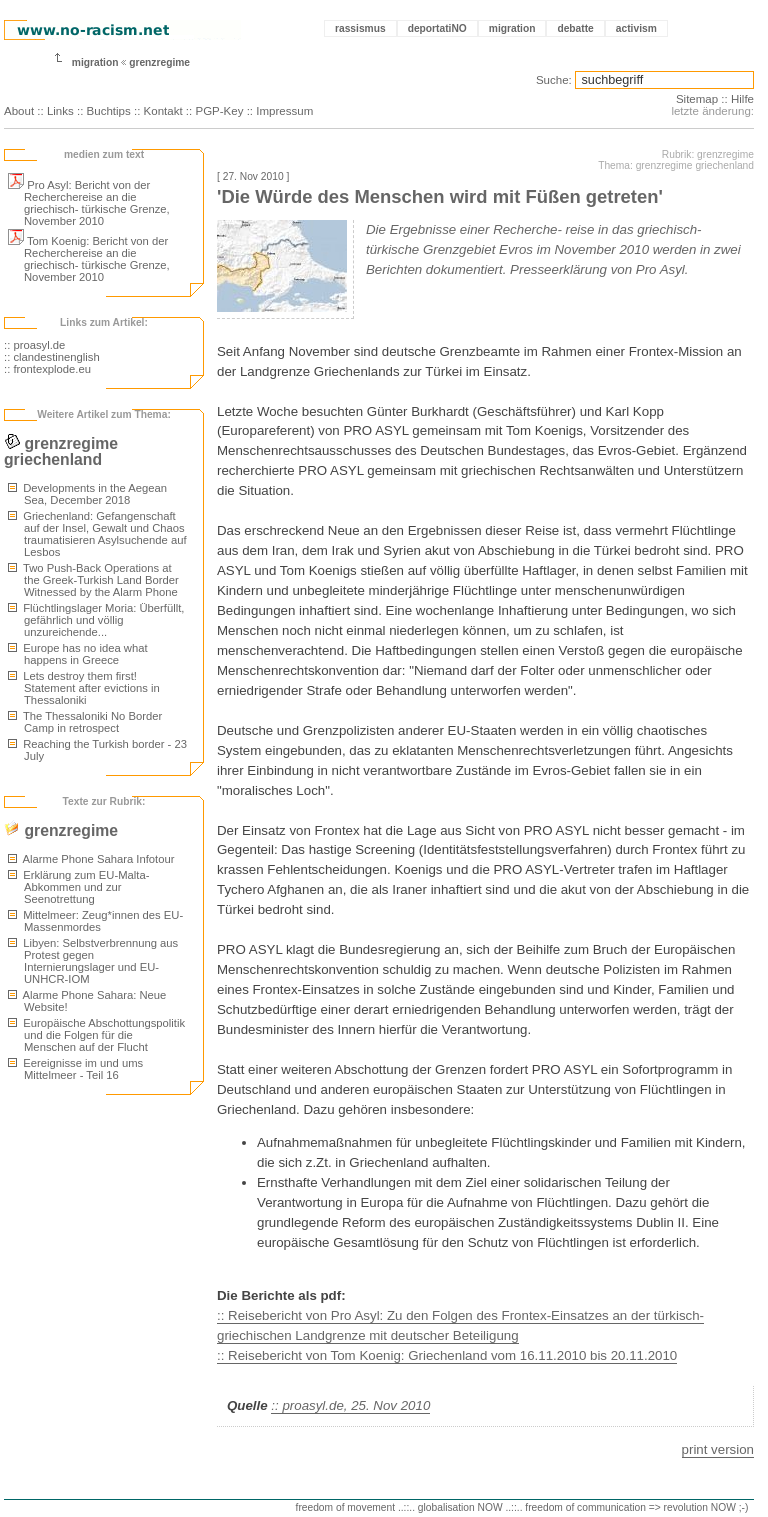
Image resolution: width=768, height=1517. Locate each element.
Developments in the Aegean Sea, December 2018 (87, 494)
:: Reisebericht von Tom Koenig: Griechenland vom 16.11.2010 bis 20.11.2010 (447, 1355)
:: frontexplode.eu (47, 369)
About (19, 111)
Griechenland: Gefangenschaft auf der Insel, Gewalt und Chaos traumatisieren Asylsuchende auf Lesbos (97, 534)
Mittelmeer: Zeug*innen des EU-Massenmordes (95, 921)
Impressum (284, 111)
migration (512, 28)
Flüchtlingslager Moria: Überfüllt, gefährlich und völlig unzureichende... (96, 620)
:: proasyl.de (34, 345)
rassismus (360, 28)
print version (718, 1449)
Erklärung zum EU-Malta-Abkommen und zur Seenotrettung (78, 887)
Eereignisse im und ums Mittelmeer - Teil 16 (75, 1069)
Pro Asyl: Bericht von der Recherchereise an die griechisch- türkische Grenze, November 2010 (89, 203)
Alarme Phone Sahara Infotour (91, 859)
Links (60, 111)
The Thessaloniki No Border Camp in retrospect (85, 722)
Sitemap (697, 99)
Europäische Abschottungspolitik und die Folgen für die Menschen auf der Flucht (96, 1035)
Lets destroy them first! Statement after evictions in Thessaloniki (84, 688)
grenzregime (159, 62)
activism (636, 28)
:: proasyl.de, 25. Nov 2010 (350, 1405)
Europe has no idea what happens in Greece (78, 654)
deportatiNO (437, 28)
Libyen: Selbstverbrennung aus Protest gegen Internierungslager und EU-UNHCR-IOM (93, 961)
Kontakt (163, 111)
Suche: (554, 80)
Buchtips (109, 111)
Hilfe (742, 99)
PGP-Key (219, 111)
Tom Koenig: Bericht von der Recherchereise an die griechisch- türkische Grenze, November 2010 (89, 259)
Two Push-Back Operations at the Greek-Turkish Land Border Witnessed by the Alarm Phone (93, 580)
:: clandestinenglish (52, 357)
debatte (575, 28)
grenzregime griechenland (61, 451)
